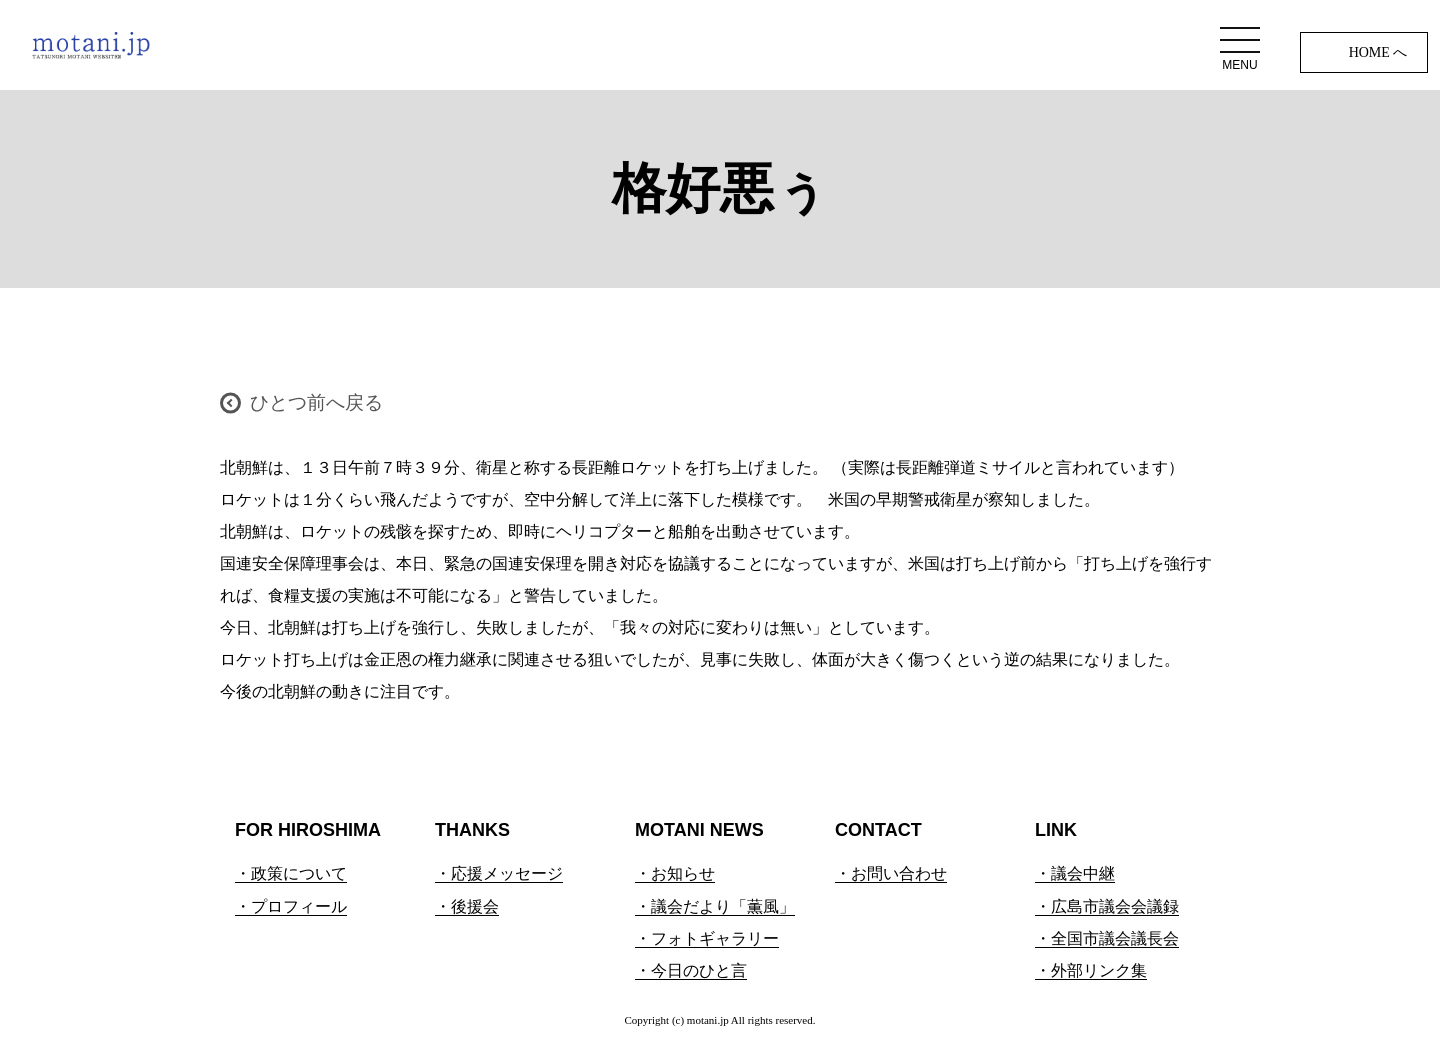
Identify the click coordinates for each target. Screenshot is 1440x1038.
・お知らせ (675, 873)
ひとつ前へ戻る (316, 402)
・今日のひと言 (691, 970)
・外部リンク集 (1091, 970)
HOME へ (1378, 52)
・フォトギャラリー (707, 938)
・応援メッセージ (499, 873)
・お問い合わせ (891, 873)
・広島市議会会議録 (1107, 906)
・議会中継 (1075, 873)
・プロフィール (291, 906)
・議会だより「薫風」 (715, 906)
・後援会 (467, 906)
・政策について (291, 873)
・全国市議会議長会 (1107, 938)
